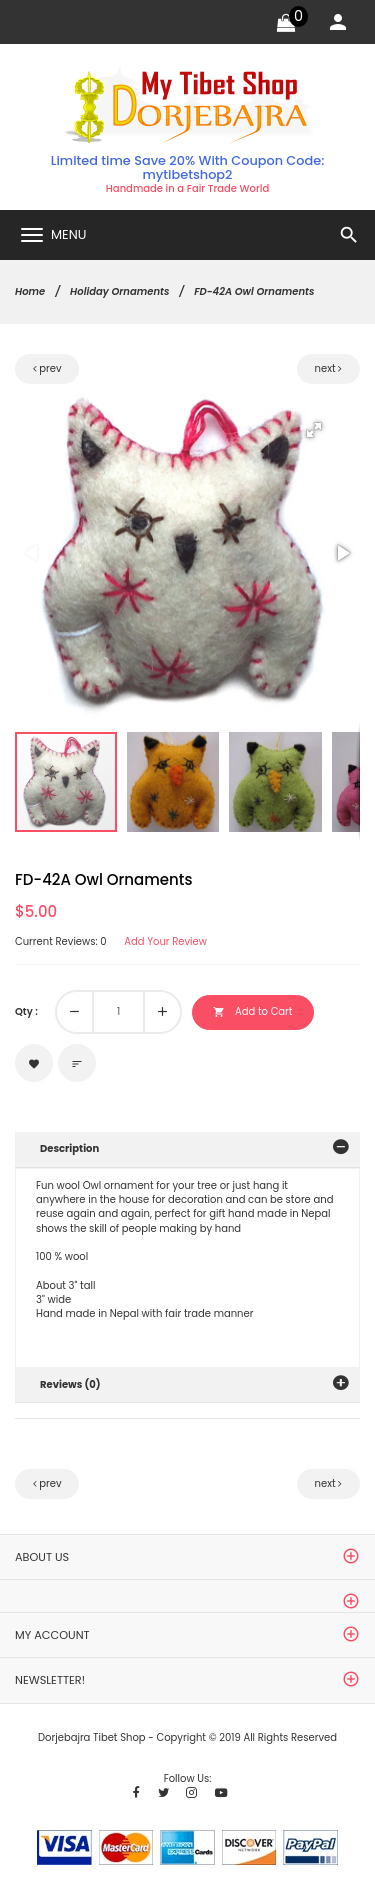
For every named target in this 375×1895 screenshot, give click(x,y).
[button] (314, 430)
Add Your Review (165, 942)
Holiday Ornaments (119, 291)
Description (69, 1148)
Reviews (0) (70, 1384)
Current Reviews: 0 (61, 942)
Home (30, 291)
